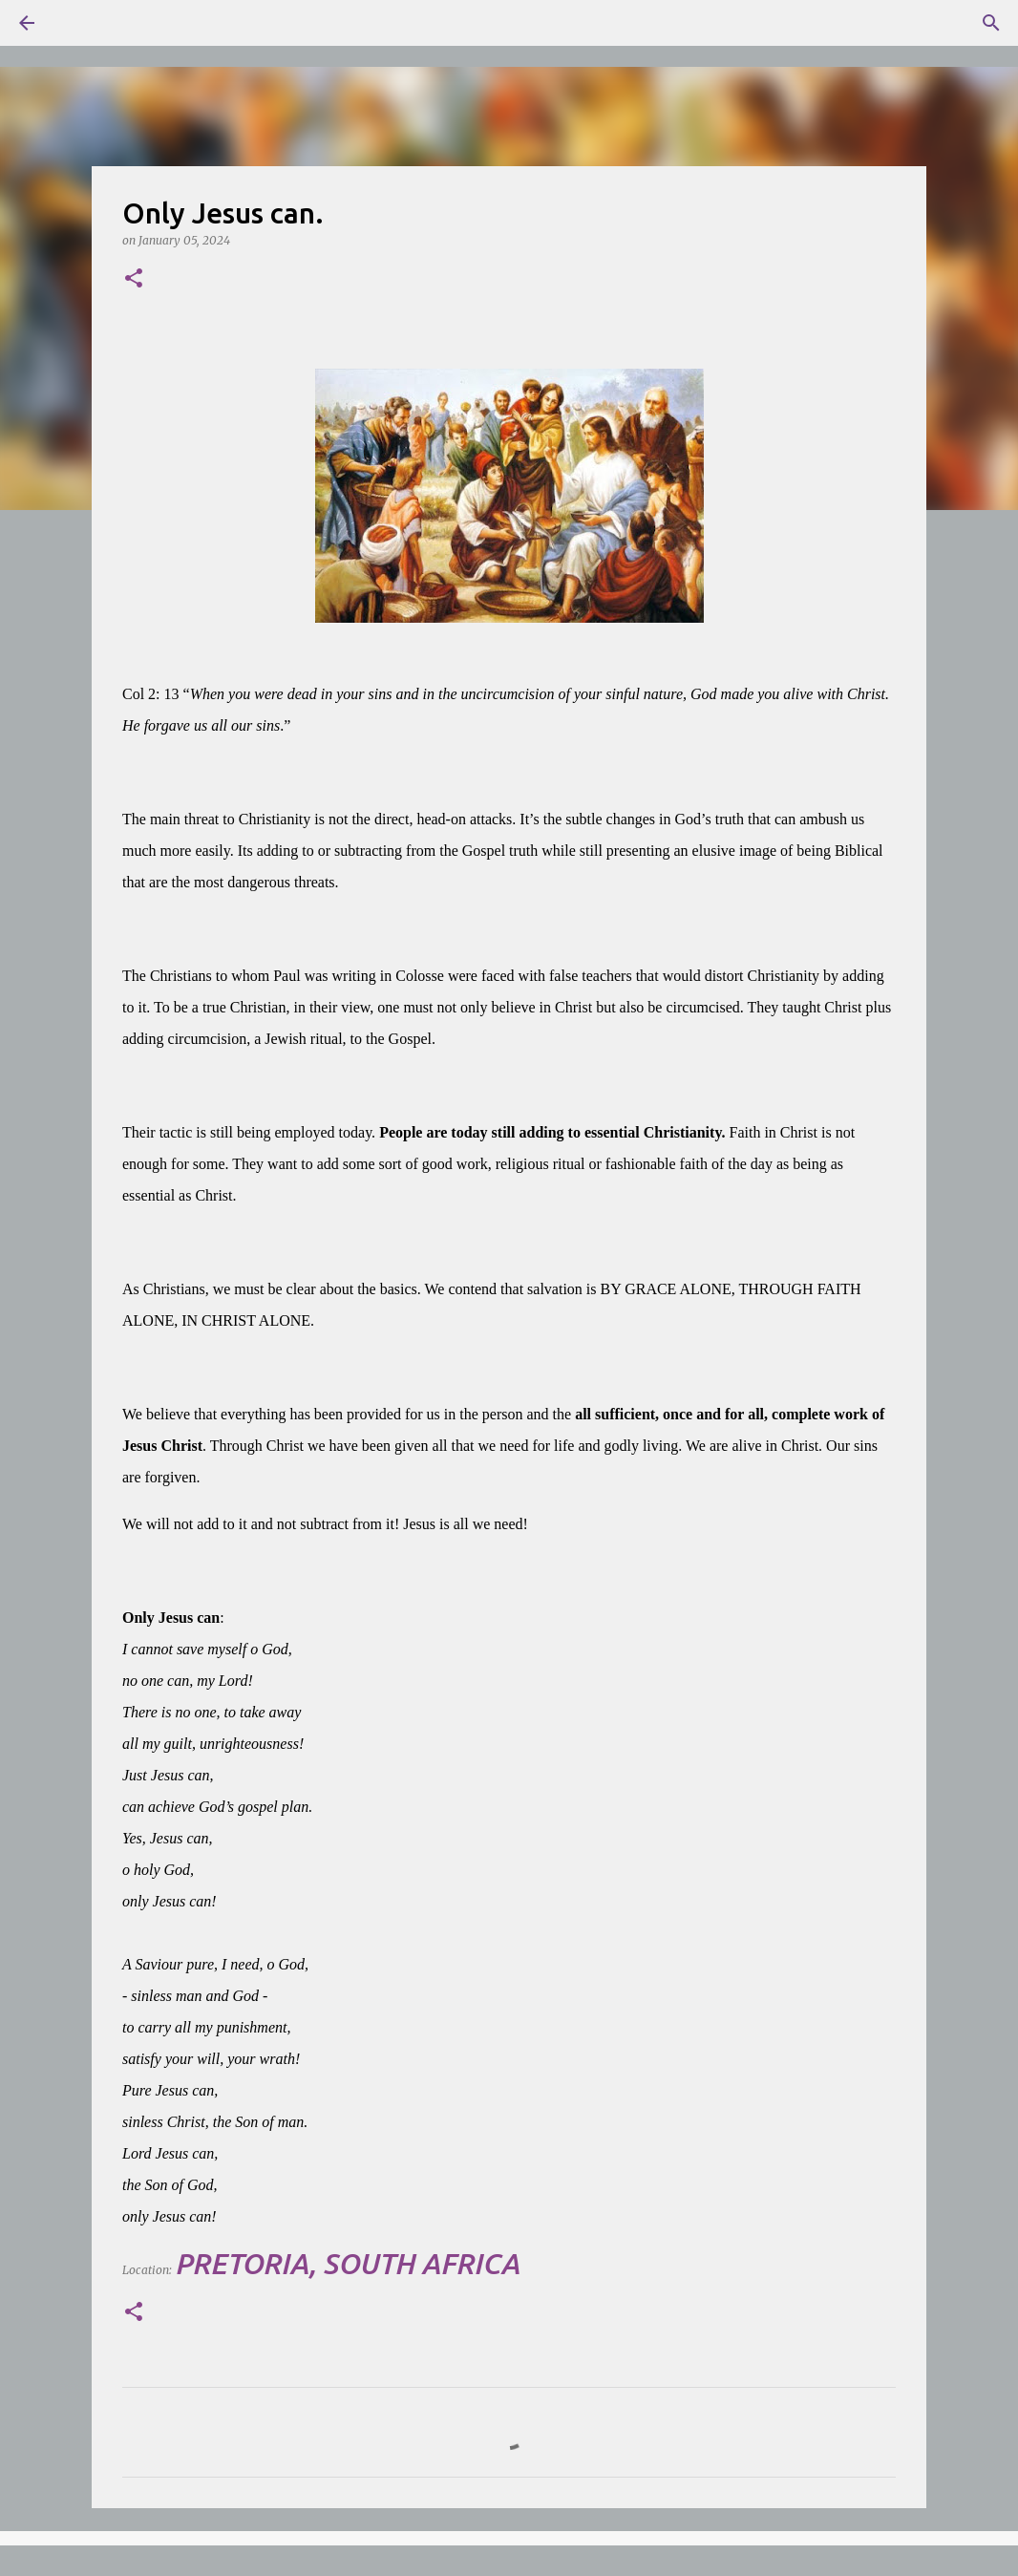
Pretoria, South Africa (347, 2263)
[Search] (80, 23)
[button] (133, 279)
